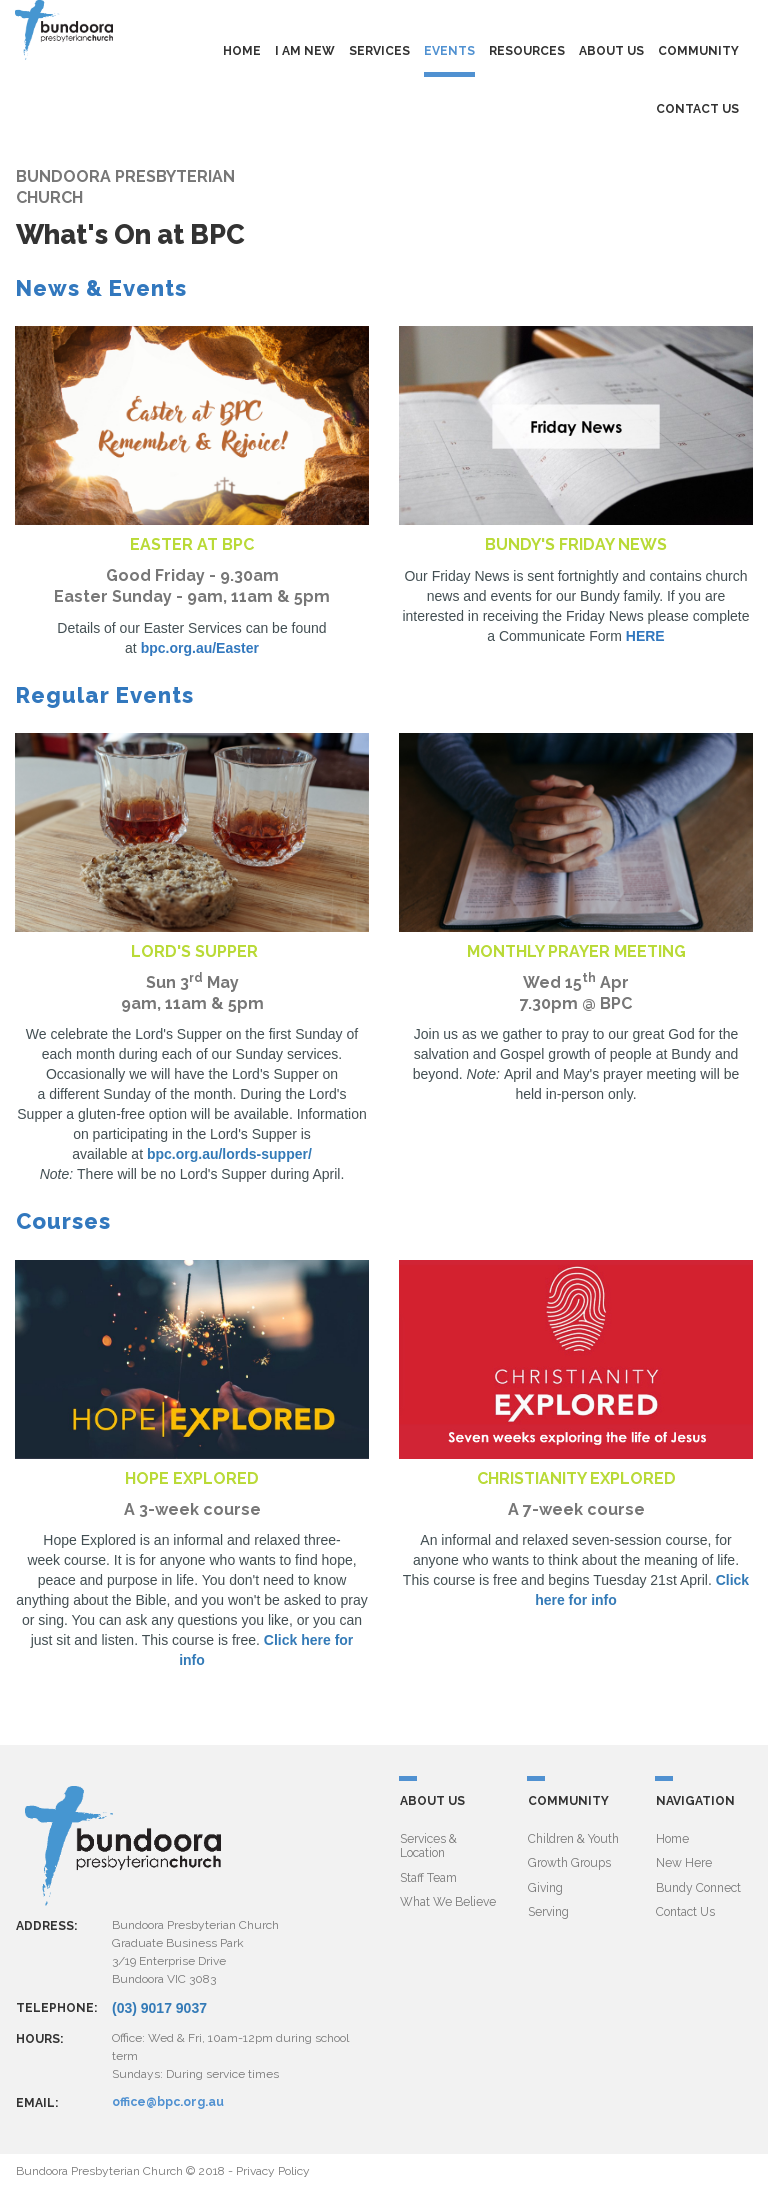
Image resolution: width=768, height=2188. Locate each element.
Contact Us (685, 1912)
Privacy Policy (273, 2171)
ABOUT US (611, 51)
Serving (548, 1912)
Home (672, 1839)
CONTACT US (697, 109)
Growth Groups (569, 1863)
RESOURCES (527, 51)
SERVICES (379, 51)
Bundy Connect (698, 1887)
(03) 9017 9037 (159, 2008)
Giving (545, 1887)
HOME (242, 51)
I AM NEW (305, 51)
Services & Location (428, 1846)
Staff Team (428, 1877)
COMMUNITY (698, 51)
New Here (684, 1863)
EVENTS (449, 51)
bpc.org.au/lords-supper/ (229, 1154)
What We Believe (448, 1902)
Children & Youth (573, 1839)
